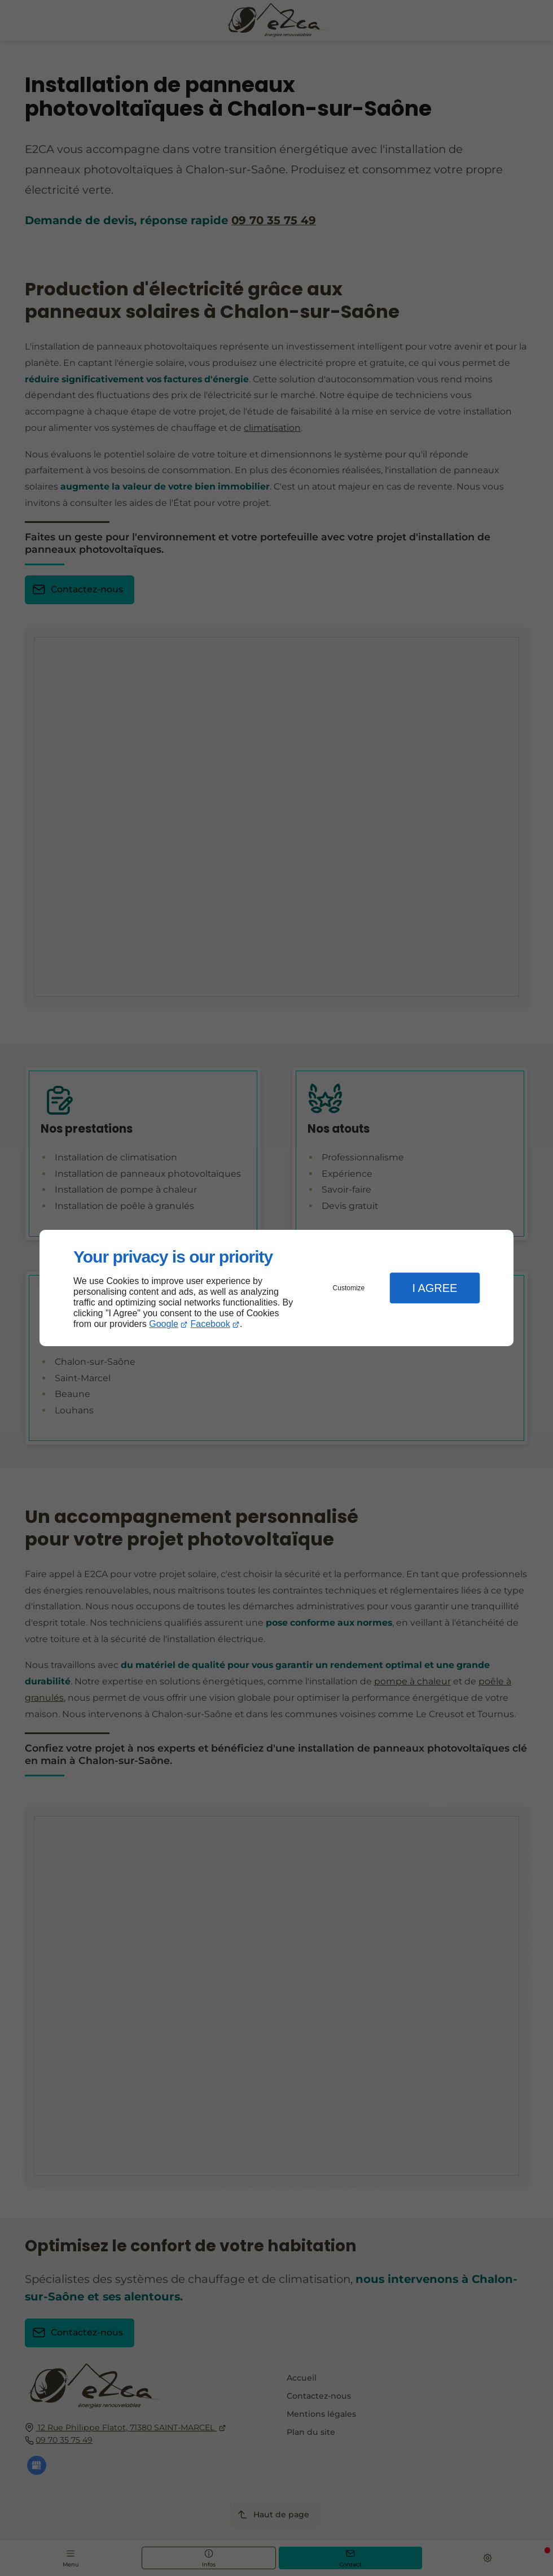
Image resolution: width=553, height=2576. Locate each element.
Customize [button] (349, 1288)
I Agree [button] (434, 1288)
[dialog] (277, 1288)
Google (163, 1324)
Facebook (210, 1324)
